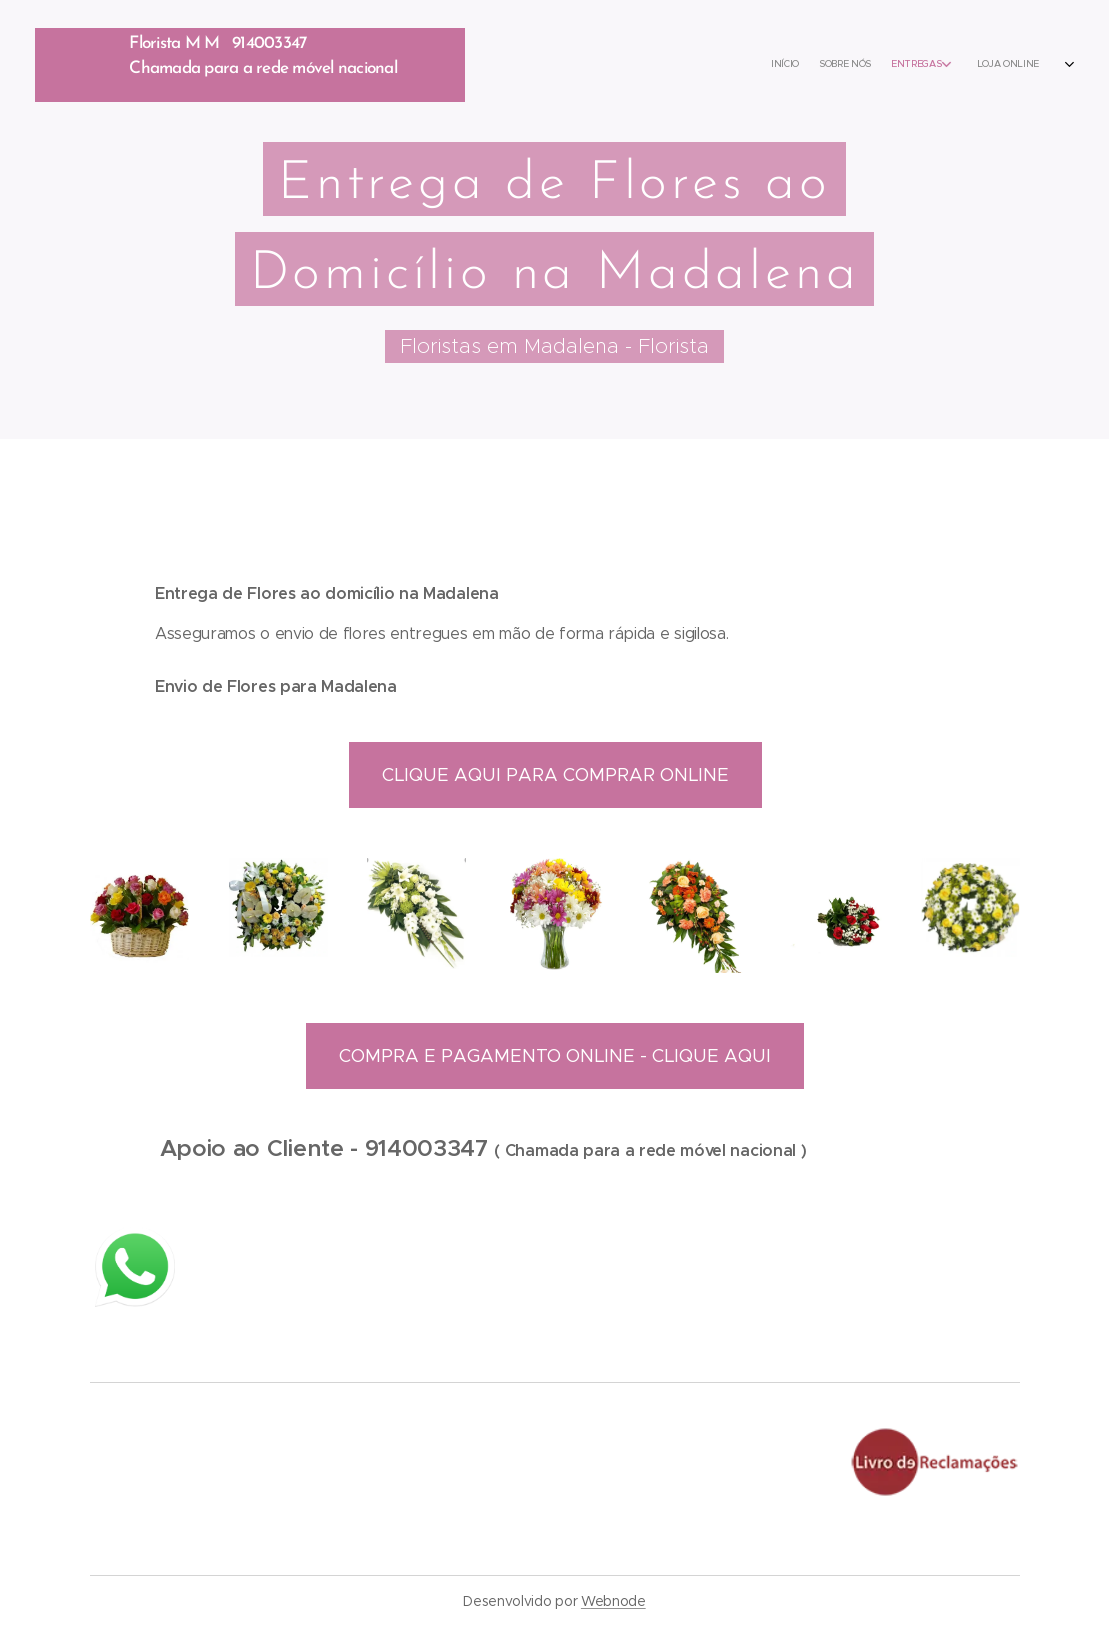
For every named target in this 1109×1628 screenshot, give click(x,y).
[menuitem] (861, 65)
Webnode (613, 1601)
